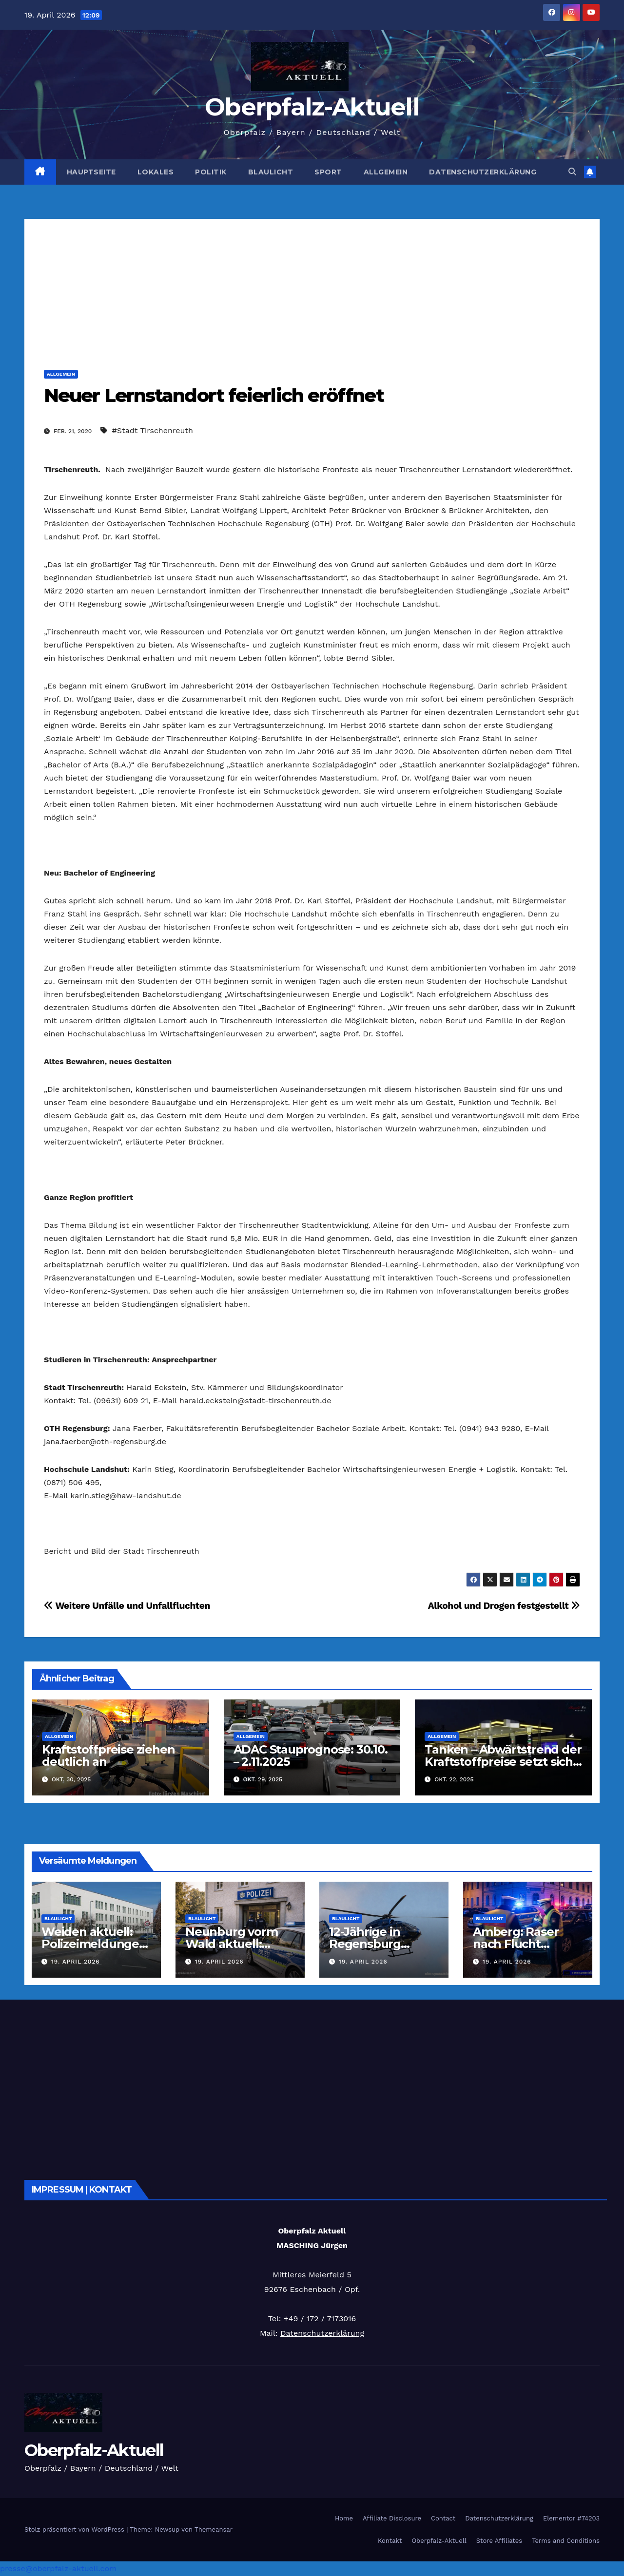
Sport (328, 172)
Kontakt (390, 2540)
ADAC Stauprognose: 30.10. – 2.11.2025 (311, 1755)
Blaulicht (270, 172)
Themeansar (214, 2529)
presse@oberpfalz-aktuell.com (58, 2568)
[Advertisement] (312, 287)
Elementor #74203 (571, 2518)
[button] (572, 171)
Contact (443, 2518)
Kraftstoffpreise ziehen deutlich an (108, 1755)
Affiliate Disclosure (392, 2518)
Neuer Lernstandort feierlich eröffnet (214, 395)
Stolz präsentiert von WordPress (75, 2529)
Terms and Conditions (566, 2540)
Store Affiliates (499, 2540)
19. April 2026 (75, 1961)
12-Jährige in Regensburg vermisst (365, 1944)
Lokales (155, 172)
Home (344, 2518)
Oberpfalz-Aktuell (312, 107)
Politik (211, 172)
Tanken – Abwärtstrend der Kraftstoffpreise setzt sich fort (503, 1761)
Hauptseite (91, 172)
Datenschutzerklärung (482, 172)
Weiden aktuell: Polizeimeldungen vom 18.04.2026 (94, 1944)
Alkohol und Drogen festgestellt (504, 1605)
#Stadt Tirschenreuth (152, 430)
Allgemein (386, 172)
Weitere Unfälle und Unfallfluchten (127, 1605)
